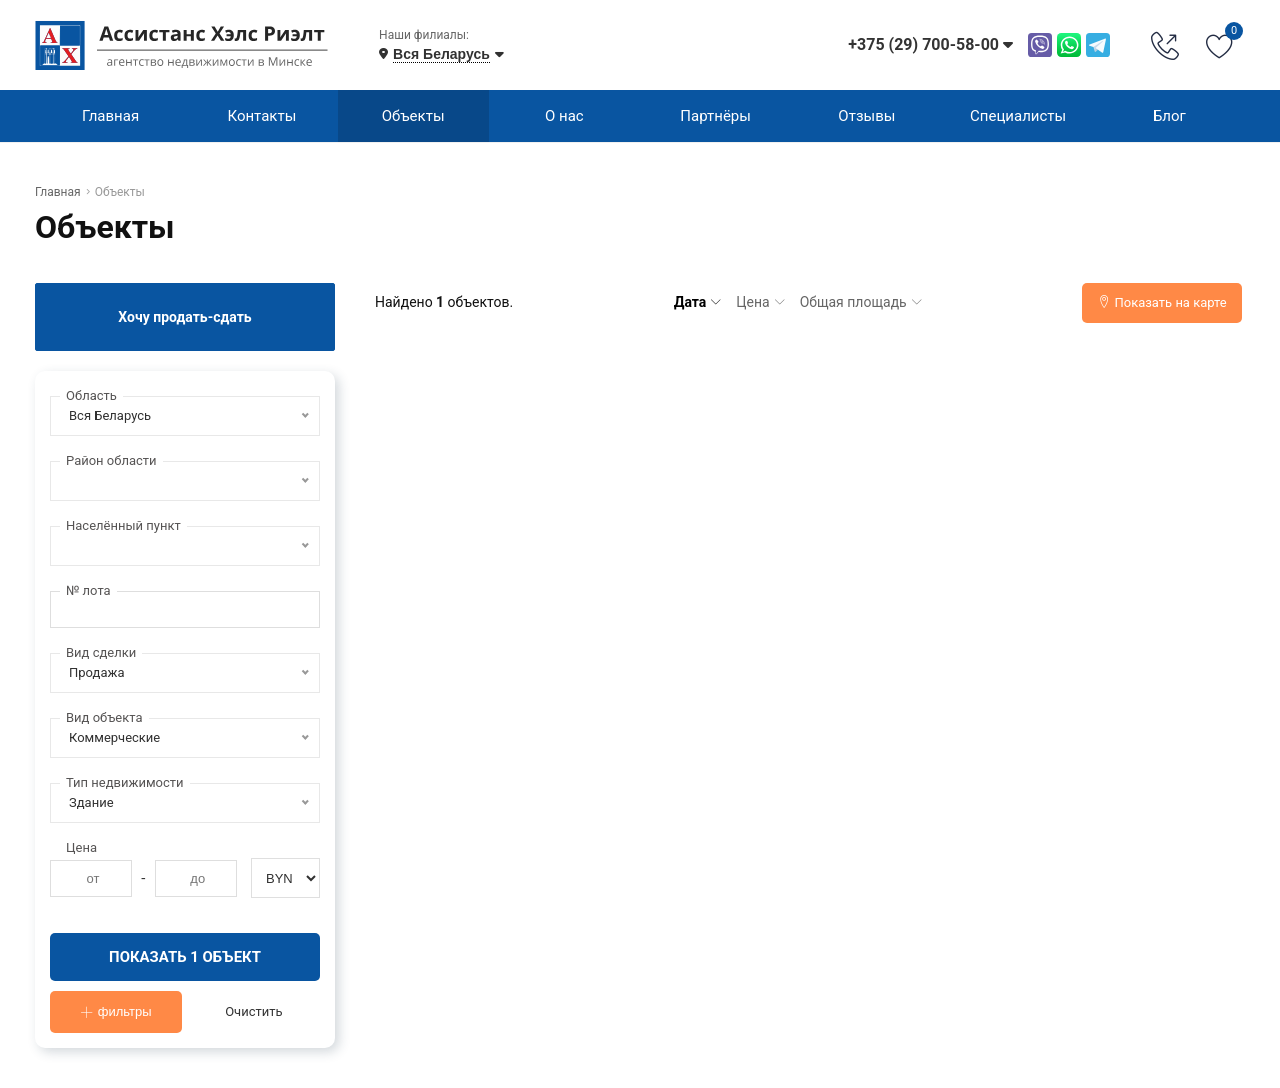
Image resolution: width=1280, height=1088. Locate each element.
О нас (564, 116)
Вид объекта (104, 717)
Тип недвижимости (125, 782)
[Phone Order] (1165, 45)
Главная (110, 116)
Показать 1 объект (185, 957)
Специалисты (1018, 116)
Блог (1169, 116)
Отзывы (866, 116)
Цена (81, 847)
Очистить (253, 1012)
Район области (111, 460)
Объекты (413, 116)
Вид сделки (101, 652)
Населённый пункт (123, 525)
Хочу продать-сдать (184, 317)
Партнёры (715, 116)
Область (91, 395)
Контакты (261, 116)
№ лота (88, 590)
